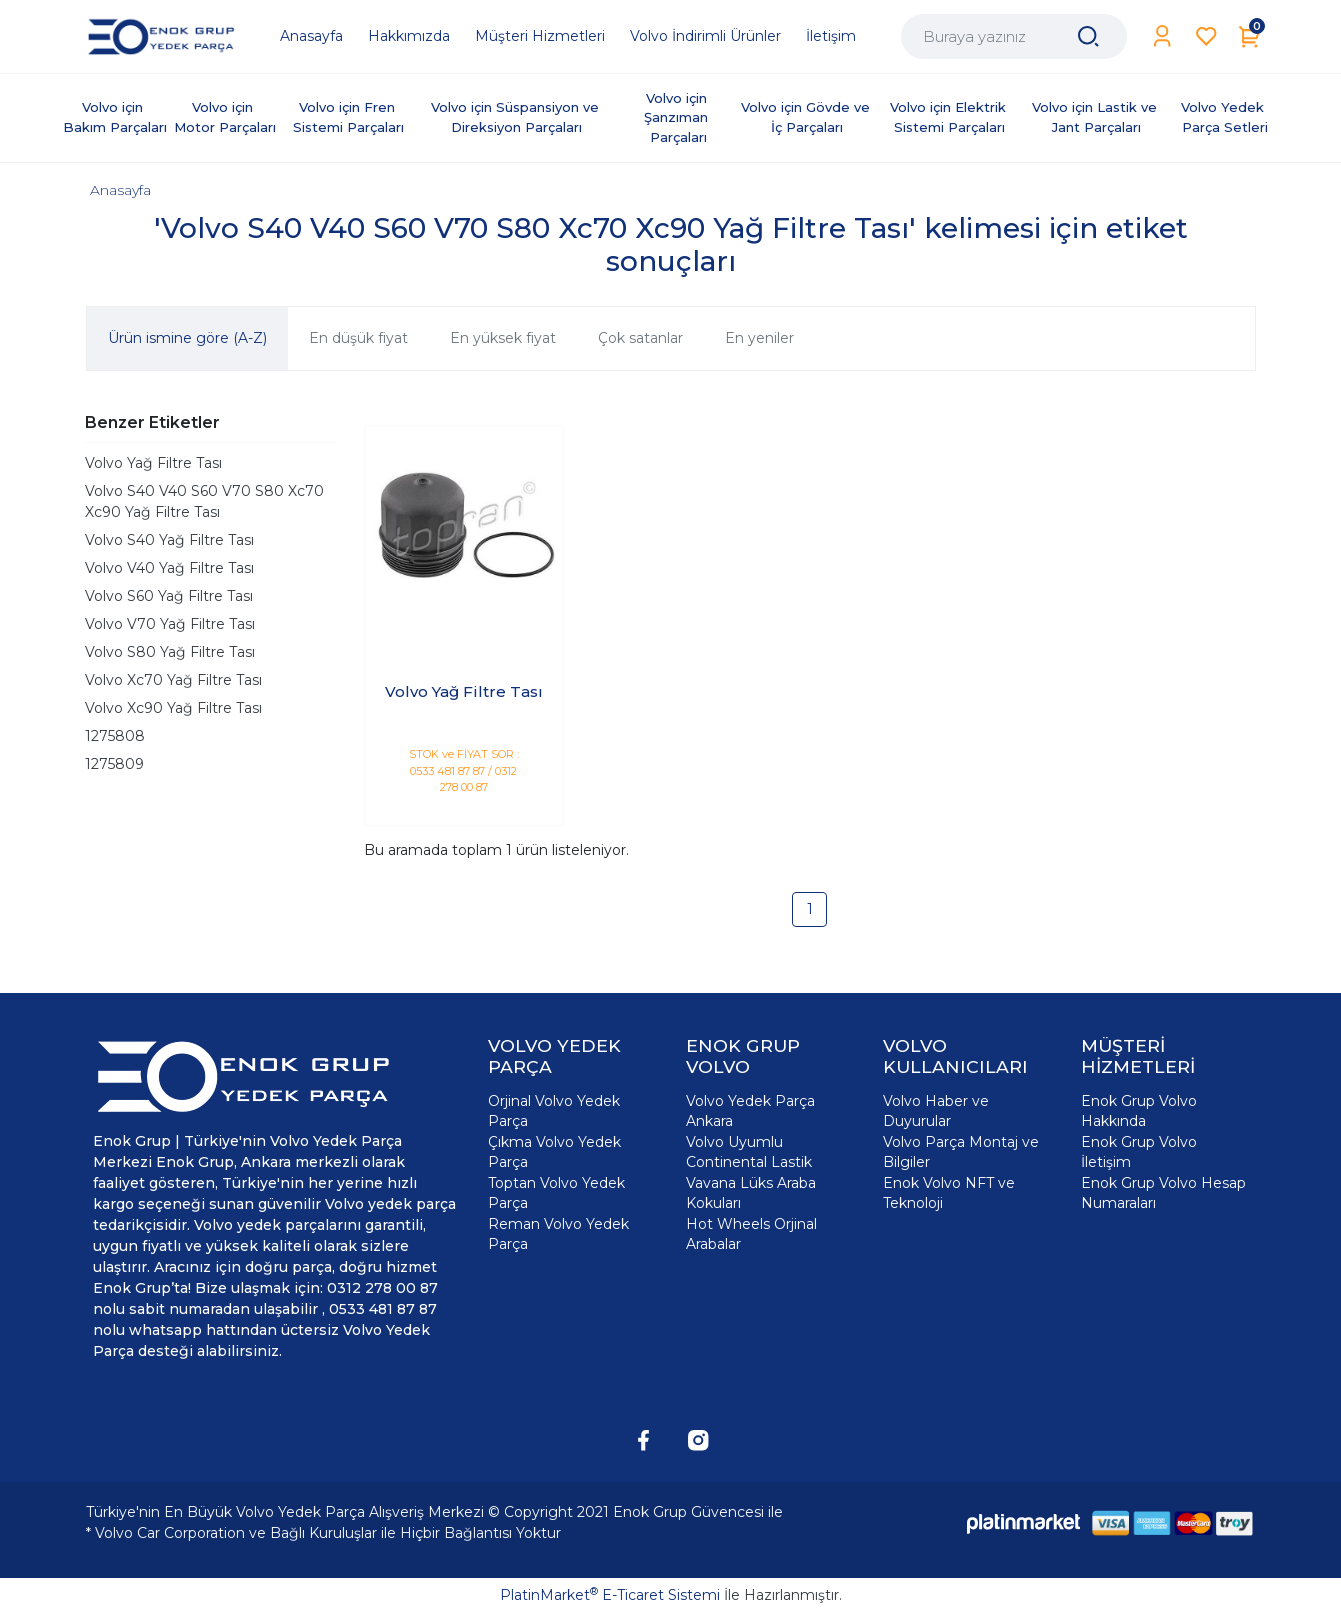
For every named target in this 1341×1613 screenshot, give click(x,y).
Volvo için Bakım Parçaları (115, 117)
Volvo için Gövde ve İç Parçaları (807, 117)
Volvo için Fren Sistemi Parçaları (348, 117)
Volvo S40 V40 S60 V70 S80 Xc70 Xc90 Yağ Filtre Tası (204, 501)
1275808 (115, 736)
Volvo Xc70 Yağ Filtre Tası (173, 680)
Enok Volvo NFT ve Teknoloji (949, 1193)
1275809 (114, 764)
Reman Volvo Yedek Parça (558, 1234)
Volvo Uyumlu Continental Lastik (749, 1152)
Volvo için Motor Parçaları (225, 117)
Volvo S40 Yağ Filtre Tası (169, 540)
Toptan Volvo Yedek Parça (556, 1193)
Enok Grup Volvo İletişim (1139, 1152)
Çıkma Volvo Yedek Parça (554, 1152)
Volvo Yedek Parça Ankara (750, 1111)
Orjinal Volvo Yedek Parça (554, 1111)
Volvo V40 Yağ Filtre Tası (169, 568)
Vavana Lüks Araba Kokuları (751, 1193)
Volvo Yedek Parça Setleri (1224, 117)
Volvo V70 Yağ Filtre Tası (170, 624)
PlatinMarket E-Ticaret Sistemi (610, 1595)
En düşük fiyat (358, 338)
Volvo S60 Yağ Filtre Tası (169, 596)
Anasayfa (120, 190)
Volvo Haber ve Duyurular (936, 1111)
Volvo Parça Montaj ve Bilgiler (961, 1152)
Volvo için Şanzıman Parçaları (678, 117)
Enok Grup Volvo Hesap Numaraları (1163, 1193)
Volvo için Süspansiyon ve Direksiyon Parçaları (517, 117)
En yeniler (759, 338)
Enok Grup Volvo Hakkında (1139, 1111)
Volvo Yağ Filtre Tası (153, 463)
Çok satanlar (640, 338)
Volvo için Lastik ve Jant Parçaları (1096, 117)
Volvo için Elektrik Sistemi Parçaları (950, 117)
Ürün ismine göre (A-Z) (187, 338)
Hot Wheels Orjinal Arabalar (751, 1234)
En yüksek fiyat (503, 338)
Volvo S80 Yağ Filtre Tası (170, 652)
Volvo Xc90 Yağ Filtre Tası (173, 708)
